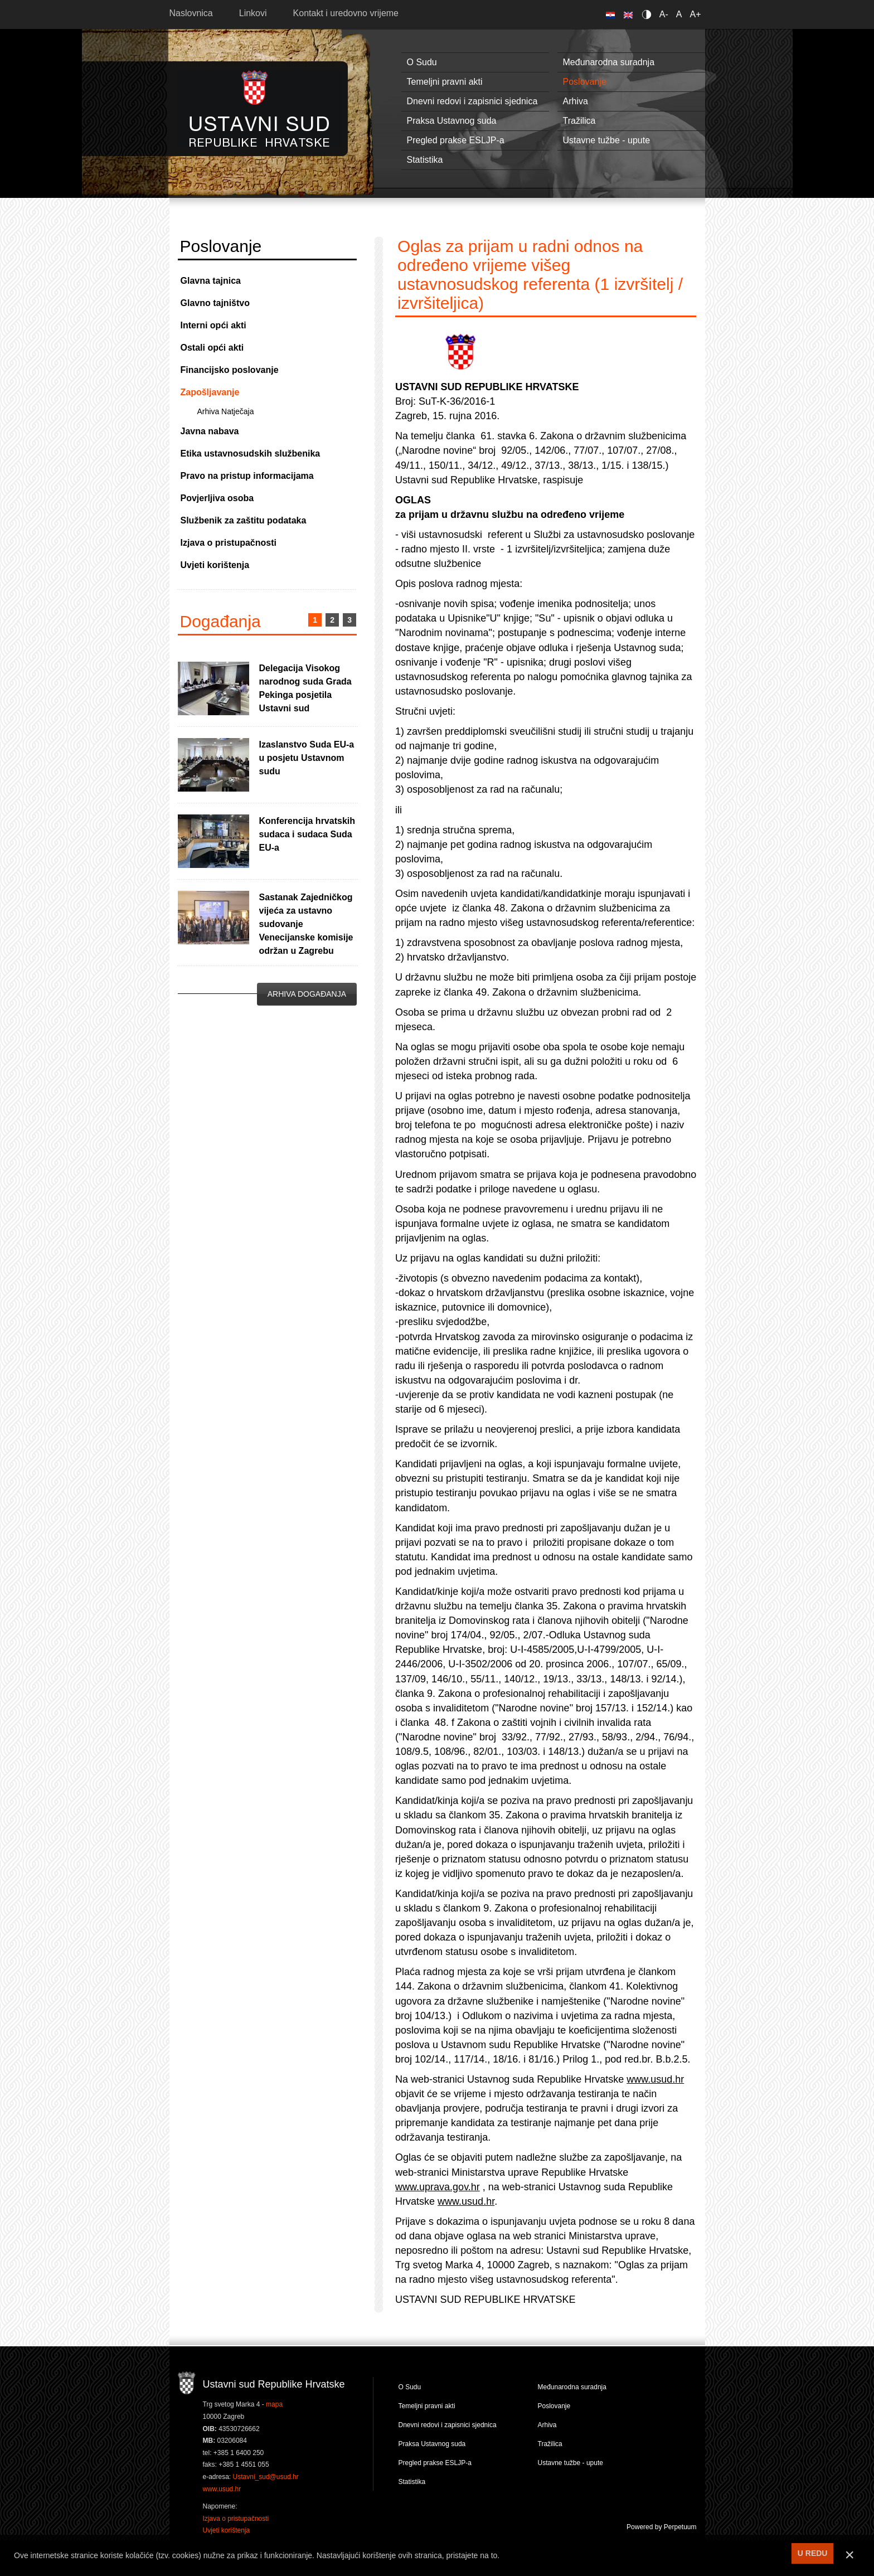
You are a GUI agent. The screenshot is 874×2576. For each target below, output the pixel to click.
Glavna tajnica (211, 280)
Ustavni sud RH (259, 108)
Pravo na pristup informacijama (247, 476)
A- (663, 14)
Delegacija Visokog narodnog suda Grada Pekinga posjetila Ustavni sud (305, 688)
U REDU (813, 2553)
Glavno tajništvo (215, 303)
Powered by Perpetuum (661, 2527)
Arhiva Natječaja (225, 411)
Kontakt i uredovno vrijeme (346, 13)
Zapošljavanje (210, 392)
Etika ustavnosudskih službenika (251, 453)
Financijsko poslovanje (230, 370)
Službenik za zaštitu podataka (244, 520)
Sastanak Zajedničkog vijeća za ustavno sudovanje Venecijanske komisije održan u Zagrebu (306, 923)
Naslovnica (191, 13)
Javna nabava (210, 431)
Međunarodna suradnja (609, 62)
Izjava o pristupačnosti (228, 542)
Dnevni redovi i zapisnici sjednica (472, 101)
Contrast (649, 14)
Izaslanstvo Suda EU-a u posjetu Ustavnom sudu (307, 758)
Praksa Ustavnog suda (452, 120)
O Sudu (422, 62)
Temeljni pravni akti (445, 81)
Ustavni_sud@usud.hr (266, 2477)
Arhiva (575, 101)
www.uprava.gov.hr (437, 2186)
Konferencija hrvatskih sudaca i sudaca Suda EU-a (307, 834)
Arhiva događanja (307, 993)
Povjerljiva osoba (217, 498)
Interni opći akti (213, 325)
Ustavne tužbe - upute (606, 140)
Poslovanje (584, 81)
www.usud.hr (655, 2079)
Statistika (425, 159)
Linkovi (253, 13)
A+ (695, 14)
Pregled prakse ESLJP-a (455, 140)
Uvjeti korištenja (215, 565)
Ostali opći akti (212, 347)
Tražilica (579, 120)
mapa (274, 2404)
